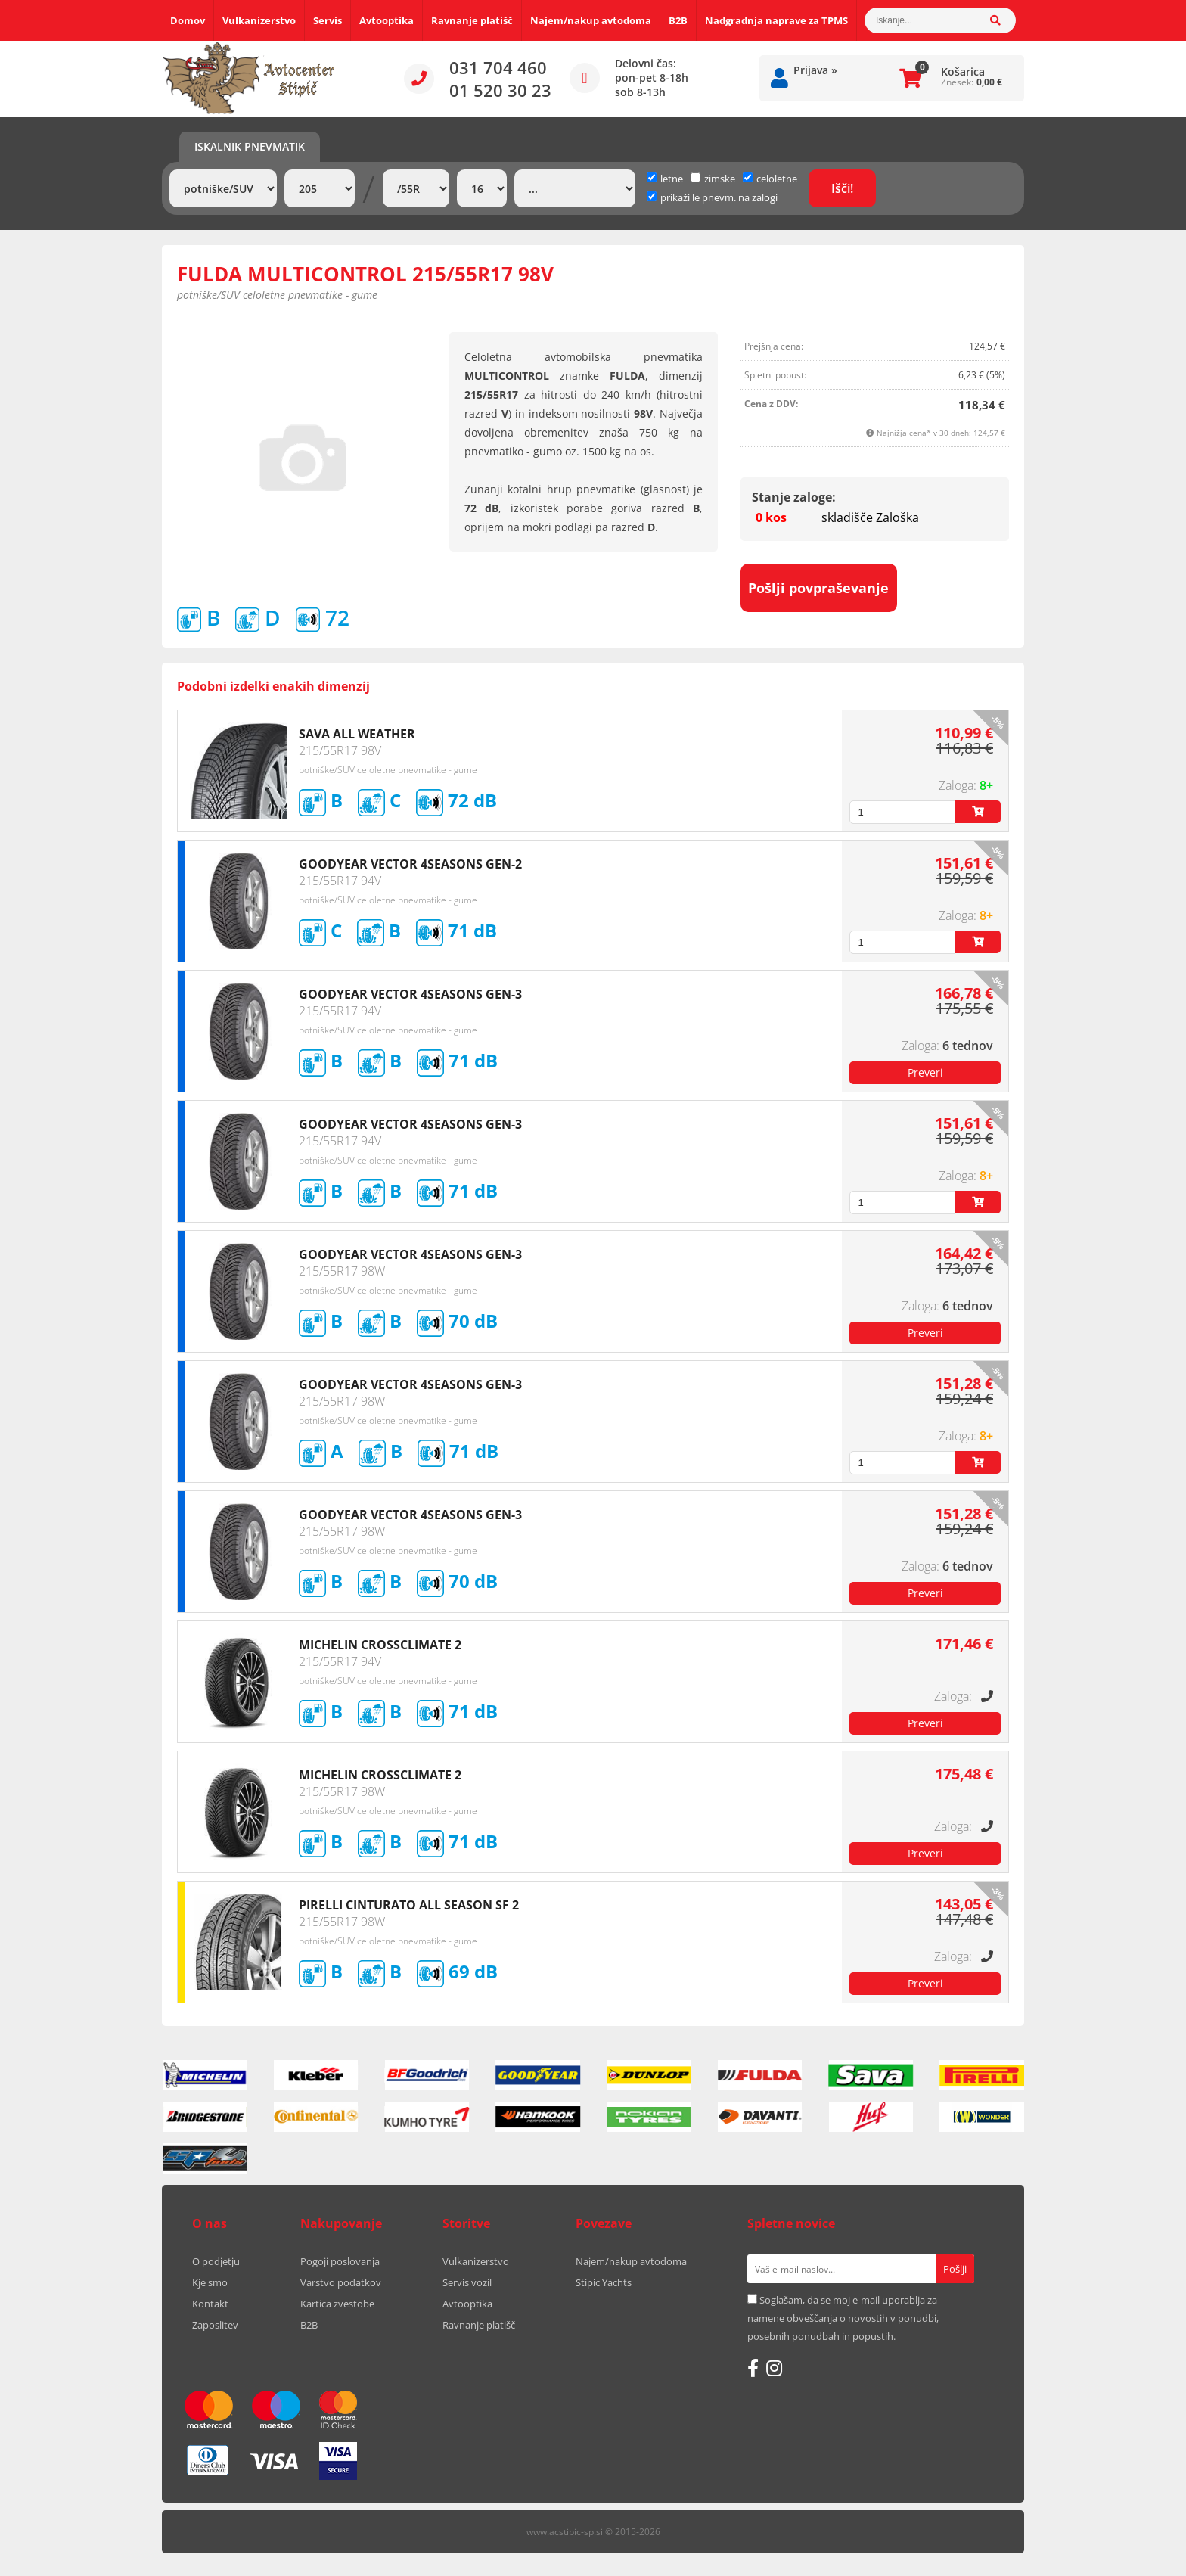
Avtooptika (386, 20)
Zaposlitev (215, 2325)
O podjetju (216, 2261)
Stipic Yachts (604, 2282)
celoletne (770, 178)
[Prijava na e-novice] (955, 2268)
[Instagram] (774, 2368)
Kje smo (210, 2282)
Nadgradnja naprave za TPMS (776, 20)
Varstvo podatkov (340, 2282)
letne (665, 178)
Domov (187, 20)
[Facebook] (753, 2368)
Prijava (815, 70)
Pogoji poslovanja (340, 2261)
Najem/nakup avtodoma (590, 20)
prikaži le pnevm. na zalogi (719, 197)
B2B (678, 20)
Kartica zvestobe (337, 2303)
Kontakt (210, 2303)
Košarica (963, 71)
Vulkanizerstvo (259, 20)
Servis (327, 20)
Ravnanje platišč (472, 20)
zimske (713, 178)
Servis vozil (467, 2282)
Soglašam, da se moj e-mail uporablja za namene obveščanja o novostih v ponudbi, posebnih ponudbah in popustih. (843, 2318)
